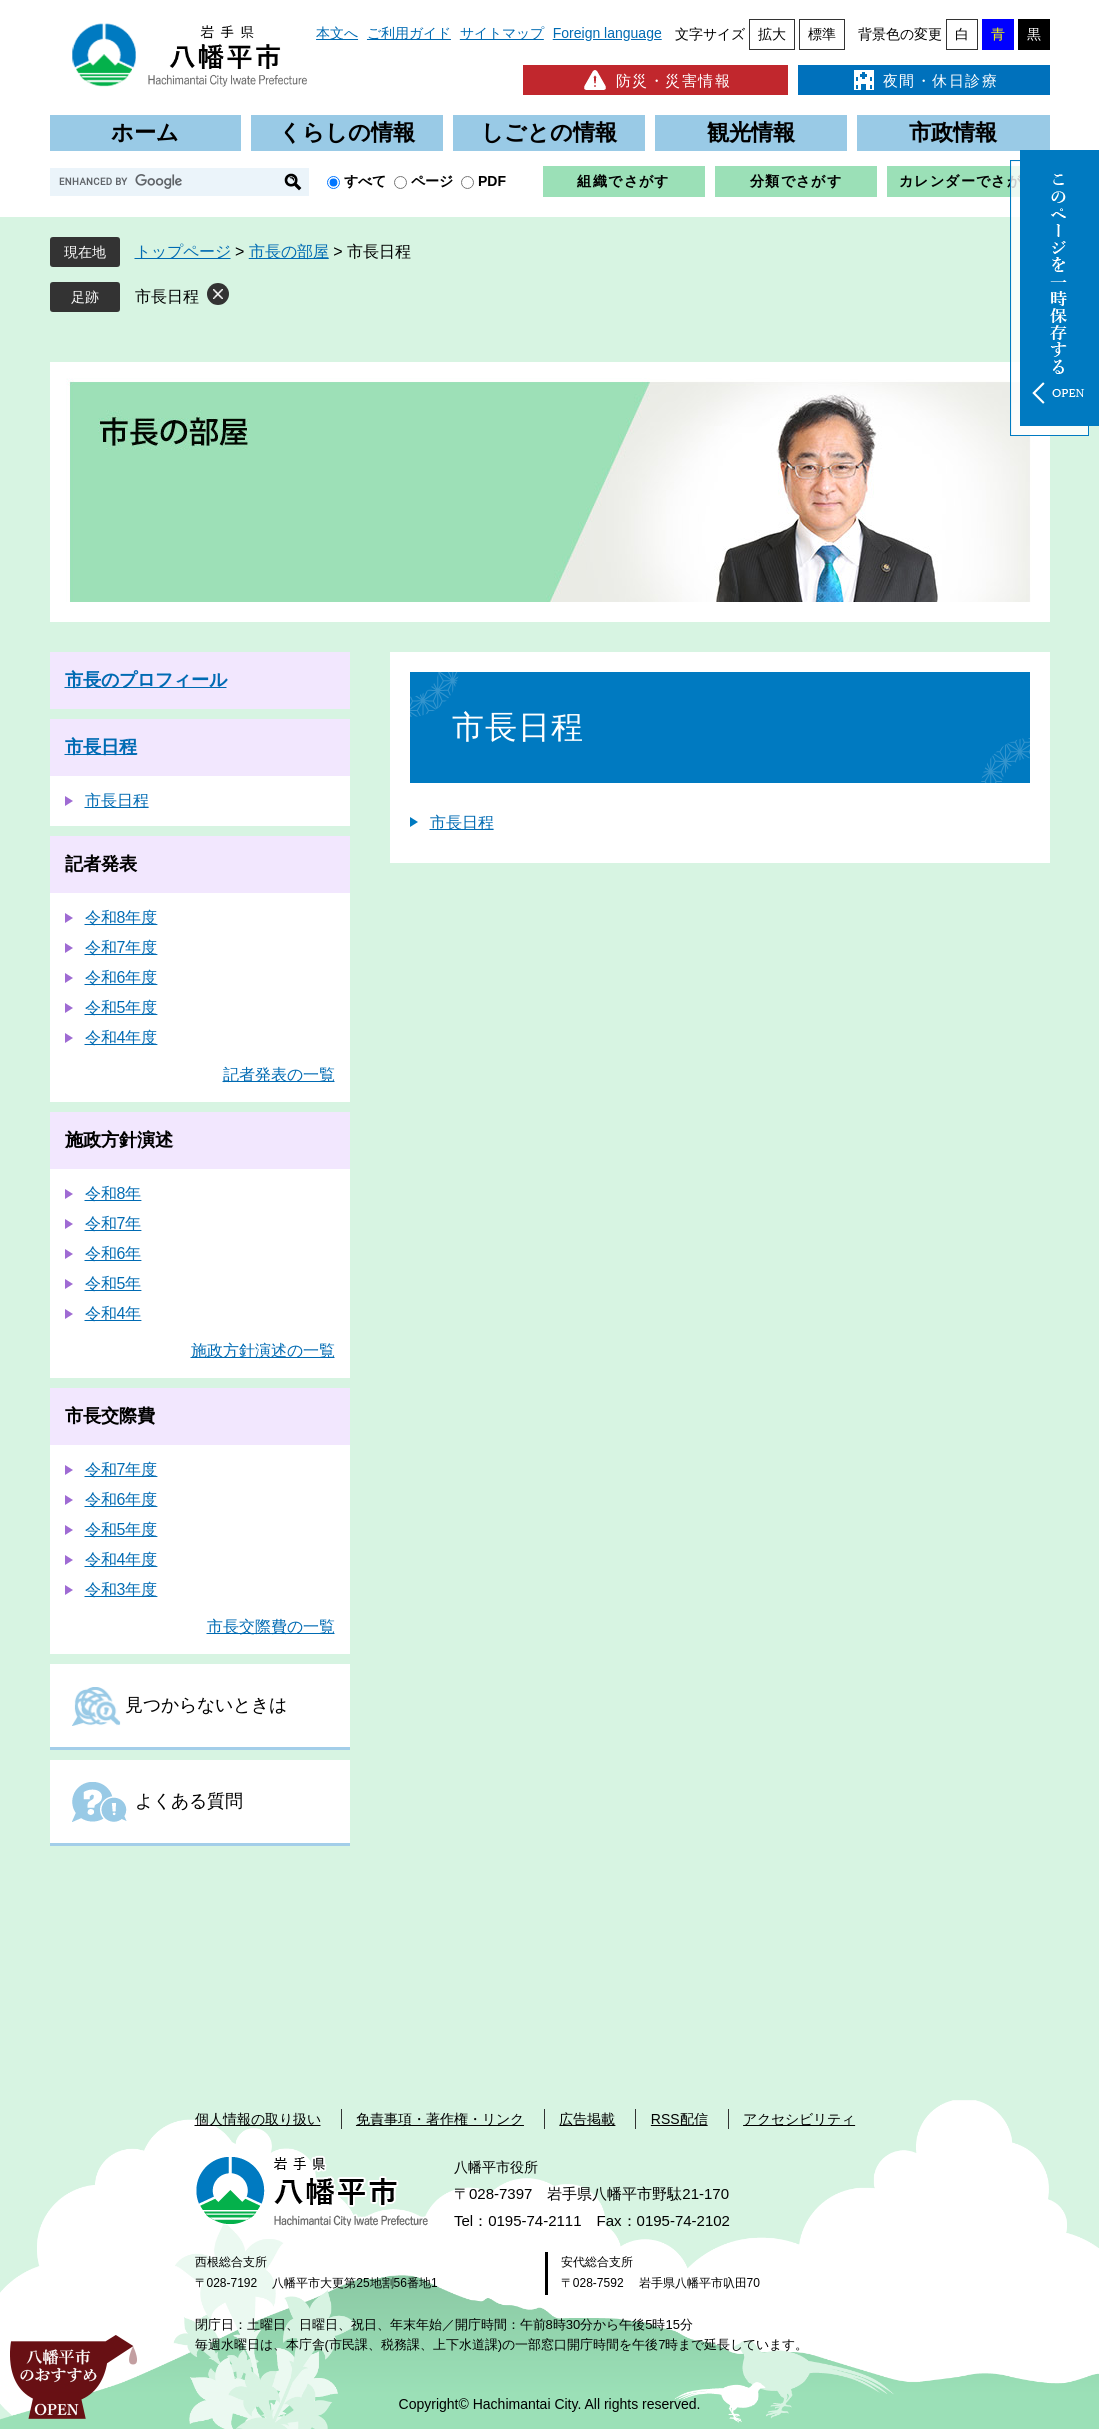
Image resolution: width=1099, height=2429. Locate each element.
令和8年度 (121, 917)
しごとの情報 (549, 132)
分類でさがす (796, 181)
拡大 (772, 34)
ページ (432, 181)
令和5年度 (121, 1007)
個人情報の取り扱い (258, 2119)
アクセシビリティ (799, 2119)
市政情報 (953, 132)
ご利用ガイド (409, 33)
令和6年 (113, 1253)
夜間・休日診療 (924, 80)
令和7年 (113, 1223)
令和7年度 (121, 947)
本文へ (337, 33)
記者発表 (101, 864)
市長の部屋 (289, 251)
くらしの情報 (347, 132)
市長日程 (167, 296)
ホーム (145, 132)
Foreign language (607, 33)
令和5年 (113, 1283)
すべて (365, 181)
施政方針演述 (119, 1140)
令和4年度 (121, 1037)
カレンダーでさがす (968, 181)
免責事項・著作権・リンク (440, 2119)
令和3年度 (121, 1589)
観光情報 (751, 132)
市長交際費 (110, 1416)
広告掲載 (587, 2119)
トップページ (183, 251)
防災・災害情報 (655, 80)
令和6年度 (121, 977)
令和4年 (113, 1313)
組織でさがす (623, 181)
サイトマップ (502, 33)
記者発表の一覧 (279, 1074)
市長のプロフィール (146, 680)
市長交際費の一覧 (271, 1626)
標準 (822, 34)
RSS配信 (679, 2119)
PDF (492, 181)
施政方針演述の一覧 (263, 1350)
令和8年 (113, 1193)
